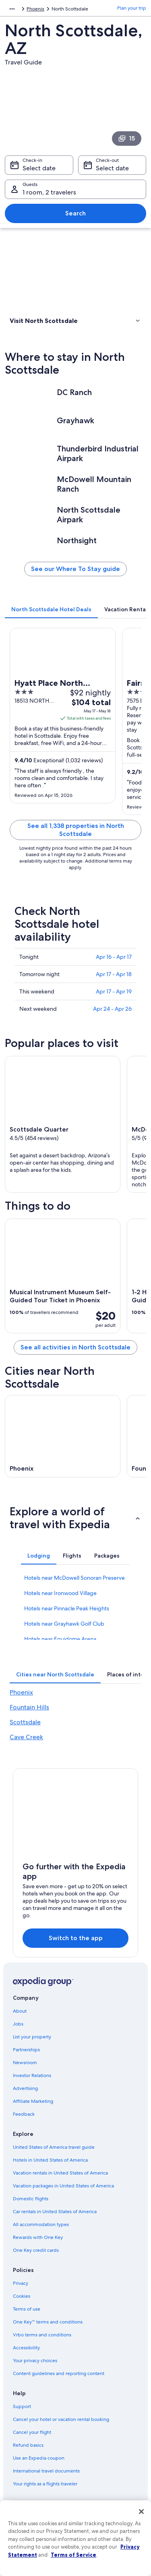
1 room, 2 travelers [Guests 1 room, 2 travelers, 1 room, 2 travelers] (49, 192)
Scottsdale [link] (25, 1722)
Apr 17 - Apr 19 (114, 991)
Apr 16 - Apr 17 (114, 956)
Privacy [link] (20, 2283)
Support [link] (22, 2406)
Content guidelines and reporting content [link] (58, 2373)
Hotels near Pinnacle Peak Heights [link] (66, 1608)
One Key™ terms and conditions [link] (48, 2322)
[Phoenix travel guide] (62, 1436)
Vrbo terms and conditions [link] (42, 2335)
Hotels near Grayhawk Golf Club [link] (64, 1623)
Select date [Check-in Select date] (39, 168)
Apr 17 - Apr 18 (114, 974)
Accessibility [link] (26, 2347)
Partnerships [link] (26, 2049)
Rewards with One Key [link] (38, 2237)
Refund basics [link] (28, 2445)
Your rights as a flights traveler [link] (45, 2484)
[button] (75, 320)
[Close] (141, 2511)
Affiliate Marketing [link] (33, 2101)
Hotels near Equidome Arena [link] (60, 1639)
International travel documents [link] (46, 2471)
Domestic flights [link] (30, 2198)
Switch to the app (76, 1938)
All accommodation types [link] (41, 2224)
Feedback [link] (24, 2114)
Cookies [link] (21, 2296)
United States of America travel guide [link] (54, 2147)
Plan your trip (131, 8)
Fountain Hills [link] (29, 1707)
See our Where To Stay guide (75, 569)
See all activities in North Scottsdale (75, 1347)
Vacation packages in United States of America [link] (63, 2186)
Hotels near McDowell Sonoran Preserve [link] (74, 1577)
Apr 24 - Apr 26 (112, 1008)
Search (75, 213)
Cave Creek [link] (26, 1737)
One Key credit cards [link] (36, 2250)
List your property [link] (32, 2037)
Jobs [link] (18, 2024)
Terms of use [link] (26, 2309)
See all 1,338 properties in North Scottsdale (75, 830)
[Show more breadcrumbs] (12, 9)
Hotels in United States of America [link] (50, 2160)
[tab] (51, 609)
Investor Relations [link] (32, 2075)
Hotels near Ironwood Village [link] (60, 1593)
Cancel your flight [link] (32, 2432)
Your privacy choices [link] (35, 2360)
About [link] (20, 2011)
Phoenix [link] (35, 9)
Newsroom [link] (25, 2062)
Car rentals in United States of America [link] (55, 2211)
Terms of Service (73, 2554)
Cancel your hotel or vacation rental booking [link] (61, 2419)
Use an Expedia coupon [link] (38, 2458)
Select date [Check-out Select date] (112, 168)
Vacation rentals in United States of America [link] (60, 2173)
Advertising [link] (25, 2088)
